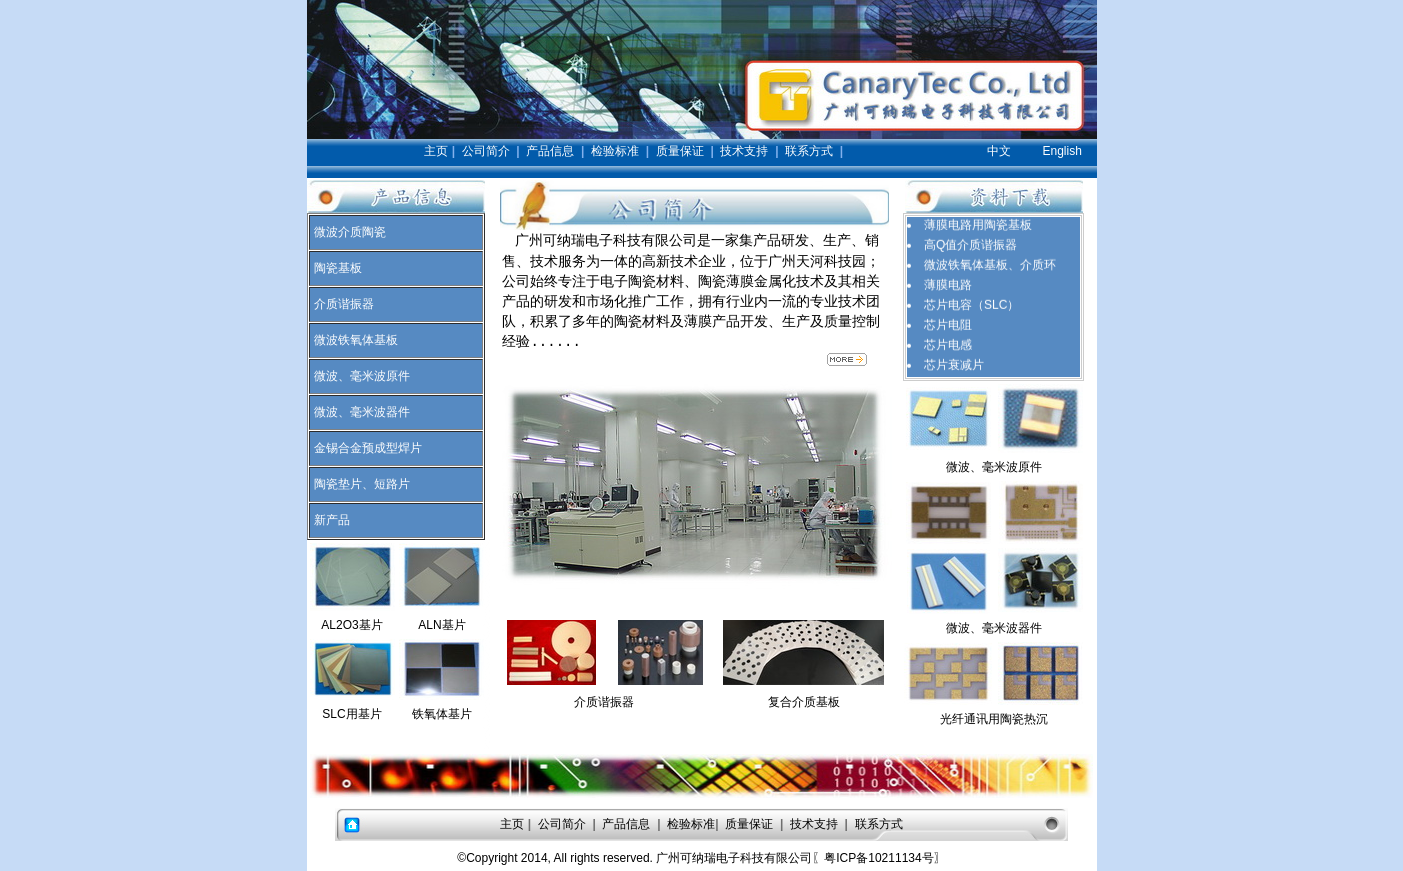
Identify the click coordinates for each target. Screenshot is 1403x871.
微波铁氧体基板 (356, 340)
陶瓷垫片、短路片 (362, 484)
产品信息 (550, 151)
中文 (999, 151)
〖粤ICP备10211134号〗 (878, 858)
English (1061, 151)
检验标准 (615, 151)
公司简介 (486, 151)
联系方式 (809, 151)
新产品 (332, 520)
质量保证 (680, 151)
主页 (436, 151)
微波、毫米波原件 (362, 376)
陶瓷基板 (338, 268)
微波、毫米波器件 (362, 412)
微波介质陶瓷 (350, 232)
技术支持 (744, 151)
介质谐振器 (344, 304)
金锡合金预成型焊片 (368, 448)
